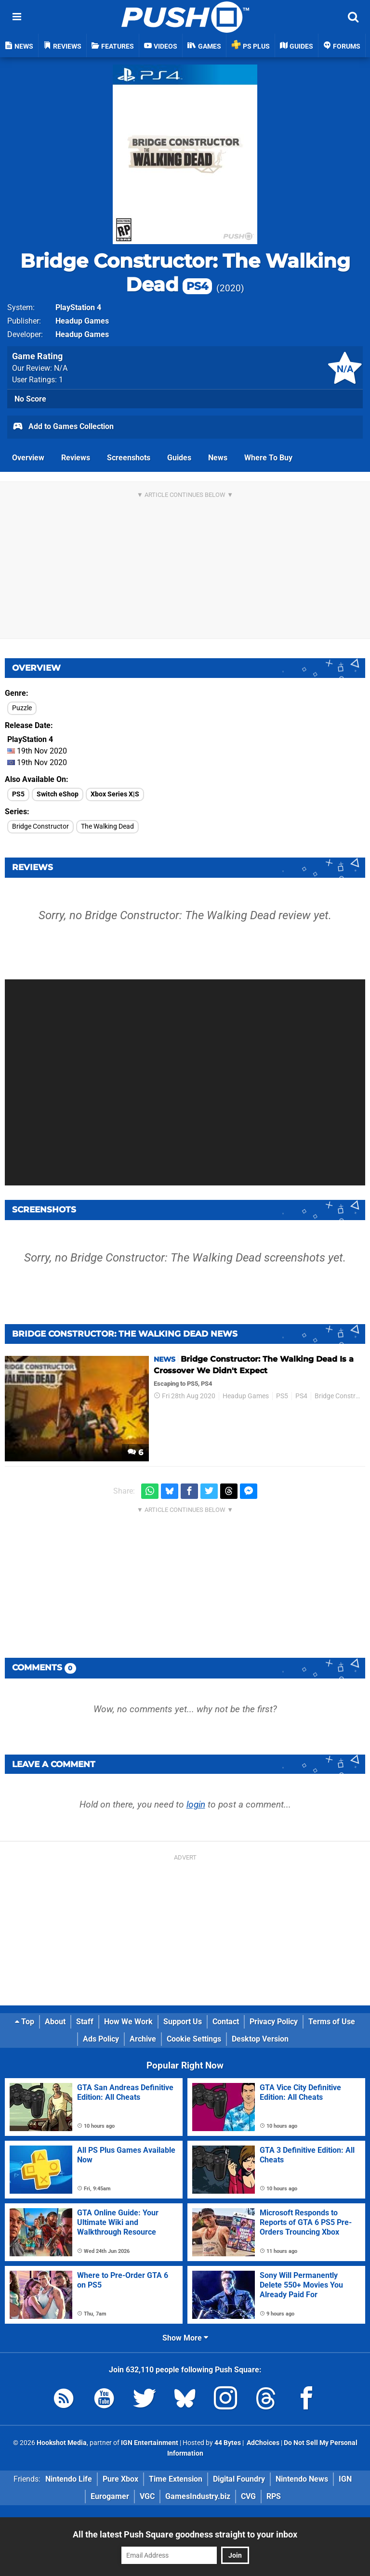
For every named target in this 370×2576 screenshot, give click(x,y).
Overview (28, 457)
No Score (30, 398)
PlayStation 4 (78, 307)
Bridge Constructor (40, 826)
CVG (248, 2496)
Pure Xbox (120, 2479)
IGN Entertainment (149, 2443)
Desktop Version (260, 2038)
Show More (185, 2337)
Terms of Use (331, 2021)
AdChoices (262, 2443)
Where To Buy (268, 457)
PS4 (301, 1396)
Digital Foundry (239, 2479)
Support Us (182, 2021)
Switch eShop (58, 794)
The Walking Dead (107, 826)
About (55, 2021)
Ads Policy (101, 2038)
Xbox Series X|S (115, 794)
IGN (345, 2479)
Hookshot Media (62, 2443)
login (195, 1804)
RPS (273, 2496)
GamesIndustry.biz (197, 2496)
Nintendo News (302, 2479)
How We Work (128, 2021)
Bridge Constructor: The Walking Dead (185, 272)
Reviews (75, 457)
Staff (84, 2021)
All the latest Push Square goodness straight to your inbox (185, 2534)
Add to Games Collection (63, 427)
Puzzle (22, 708)
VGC (147, 2496)
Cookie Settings (194, 2038)
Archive (143, 2038)
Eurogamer (110, 2496)
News (217, 457)
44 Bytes (227, 2443)
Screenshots (128, 457)
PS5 (18, 794)
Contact (225, 2021)
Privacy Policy (274, 2021)
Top (24, 2021)
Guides (179, 457)
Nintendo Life (68, 2479)
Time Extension (175, 2479)
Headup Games (82, 320)
